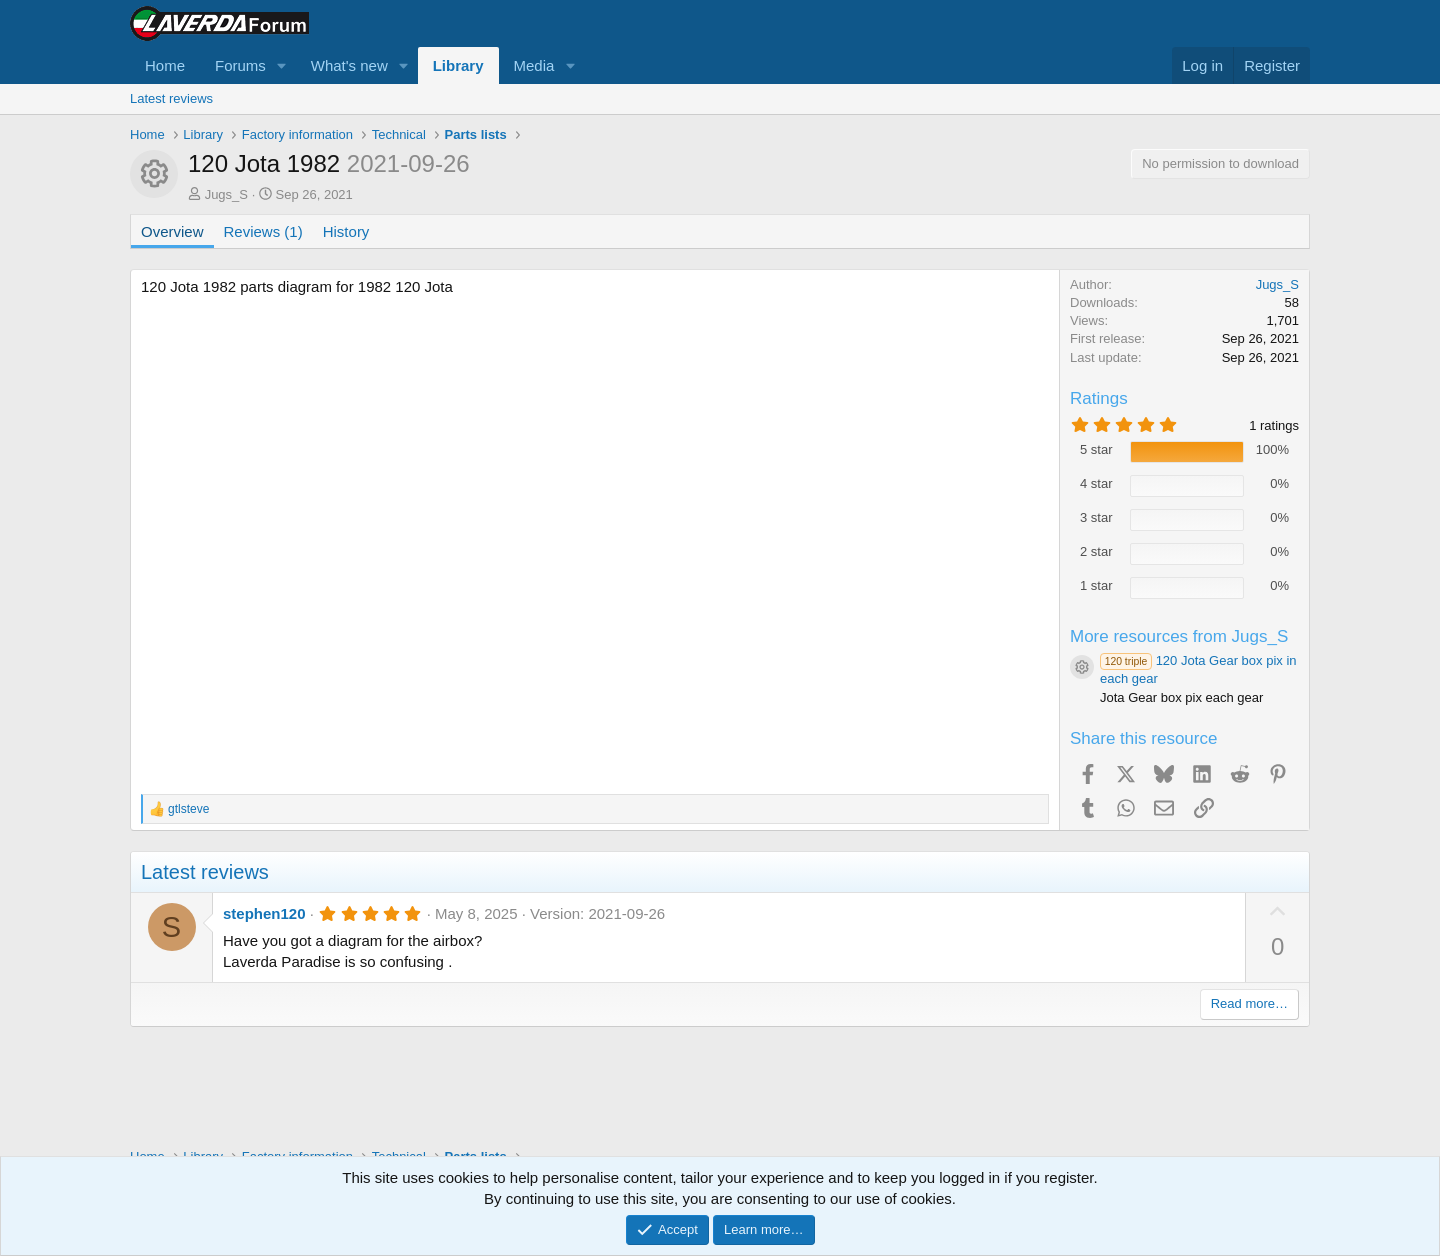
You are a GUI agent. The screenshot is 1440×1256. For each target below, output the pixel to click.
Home (165, 65)
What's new (349, 65)
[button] (282, 65)
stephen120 (264, 913)
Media (534, 65)
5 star (1096, 449)
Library (458, 65)
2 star (1096, 551)
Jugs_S (226, 194)
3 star (1096, 517)
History (346, 231)
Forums (240, 65)
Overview (172, 231)
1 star (1096, 585)
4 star (1096, 483)
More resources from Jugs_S (1179, 636)
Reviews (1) (263, 231)
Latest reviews (171, 98)
